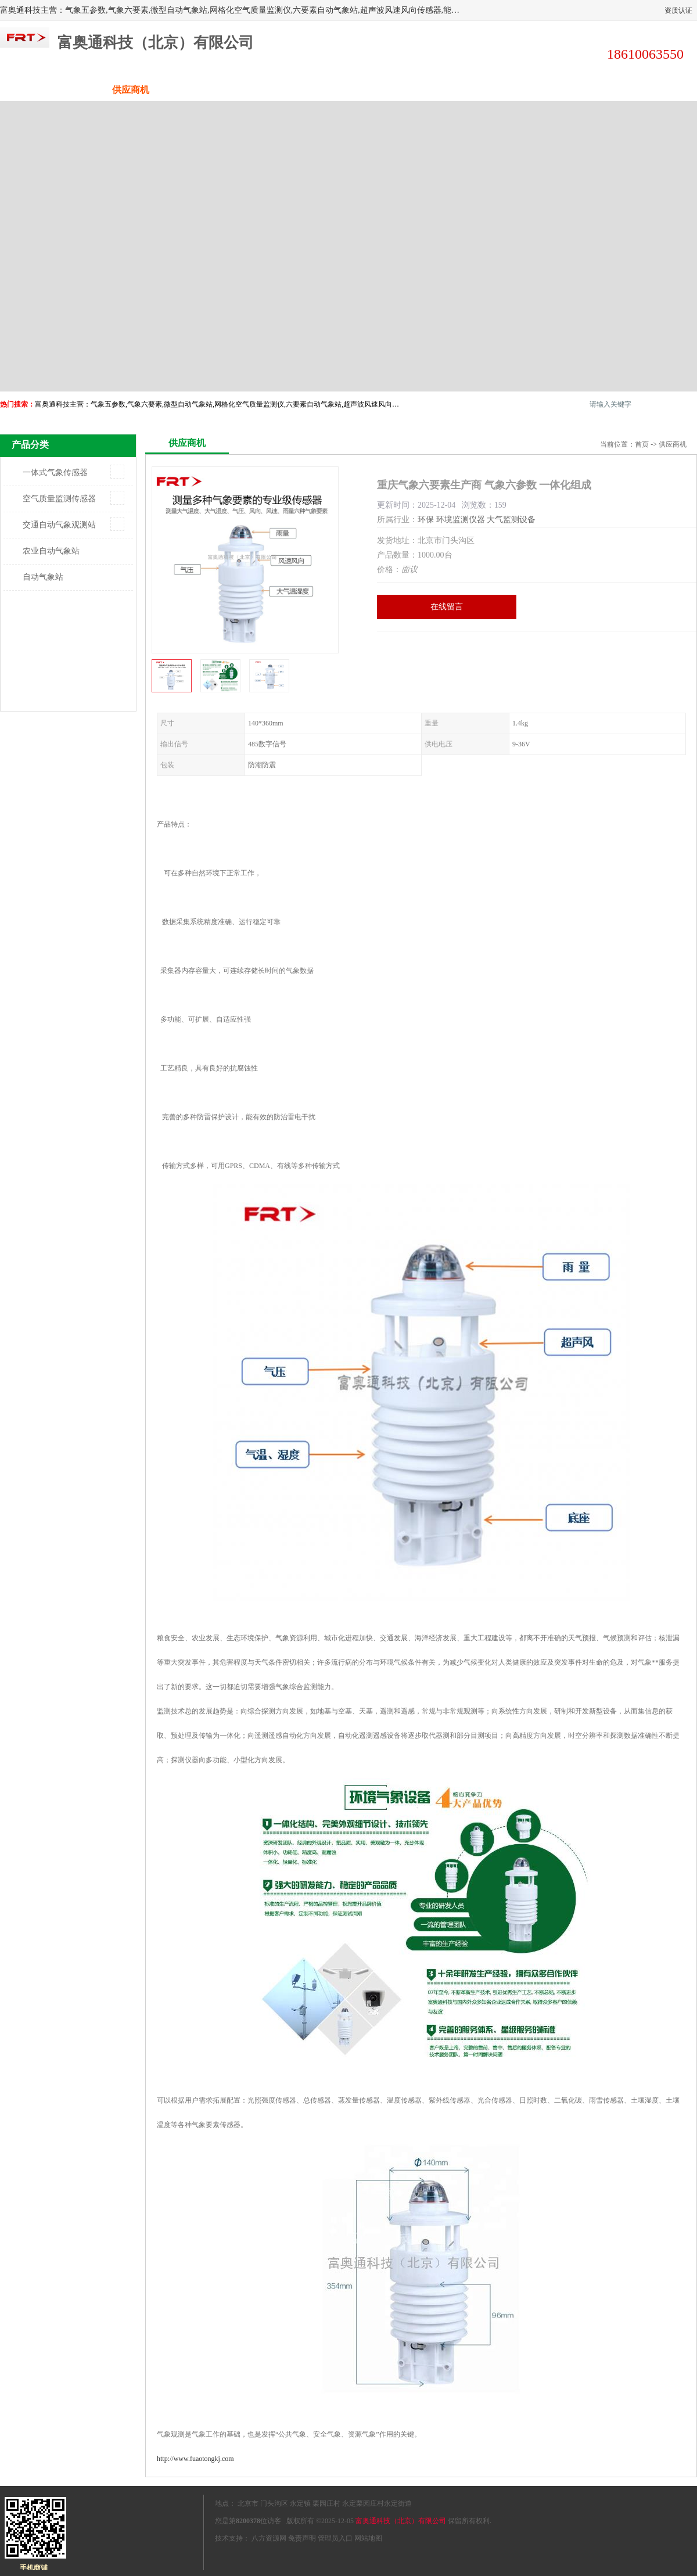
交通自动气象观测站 (59, 524)
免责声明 (302, 2538)
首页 (642, 444)
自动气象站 (43, 577)
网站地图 (368, 2538)
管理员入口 (335, 2538)
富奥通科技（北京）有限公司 (400, 2521)
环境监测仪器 (460, 519)
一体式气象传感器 (55, 472)
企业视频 (217, 90)
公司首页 (43, 90)
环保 (426, 519)
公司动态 (392, 90)
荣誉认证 (566, 90)
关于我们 (305, 90)
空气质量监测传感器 (59, 498)
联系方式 (653, 90)
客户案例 (479, 90)
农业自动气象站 (51, 551)
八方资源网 (269, 2538)
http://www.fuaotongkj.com (195, 2459)
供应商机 (130, 90)
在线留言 (446, 606)
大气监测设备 (511, 519)
